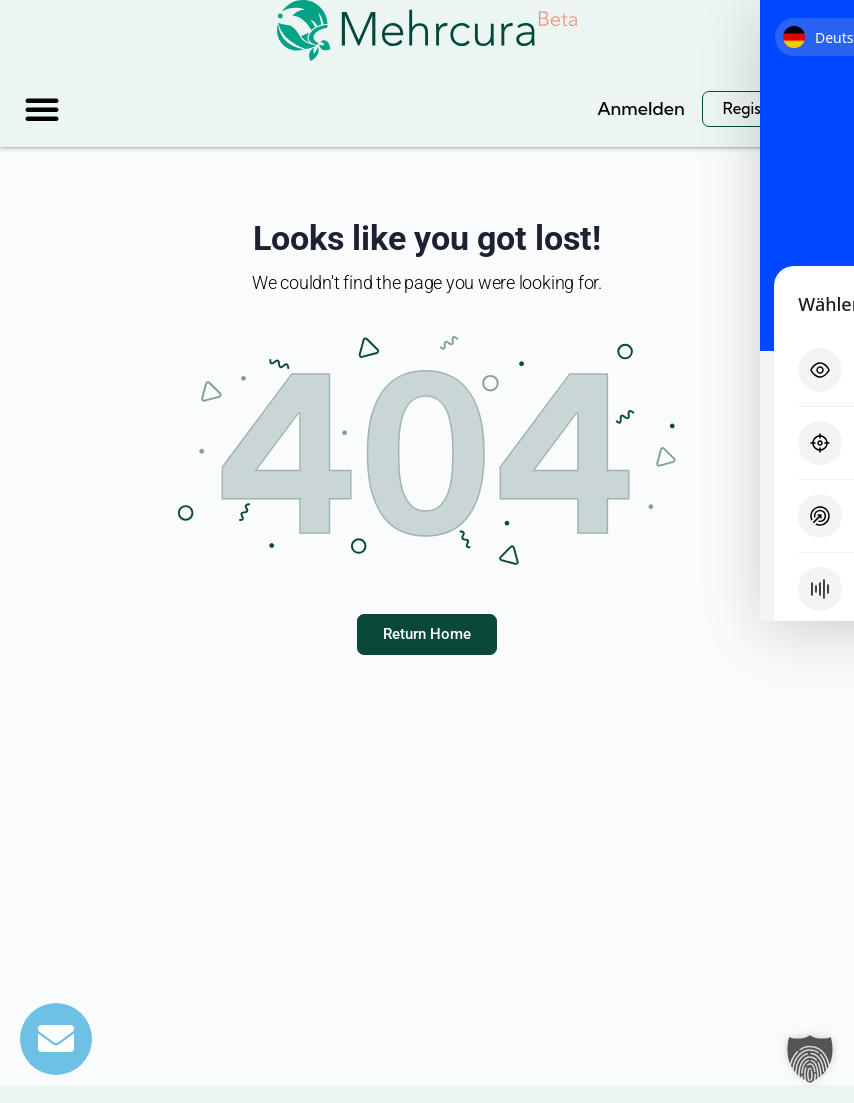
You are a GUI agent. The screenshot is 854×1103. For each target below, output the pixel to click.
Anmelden (641, 108)
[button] (42, 109)
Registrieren (765, 108)
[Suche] (554, 108)
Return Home (427, 634)
